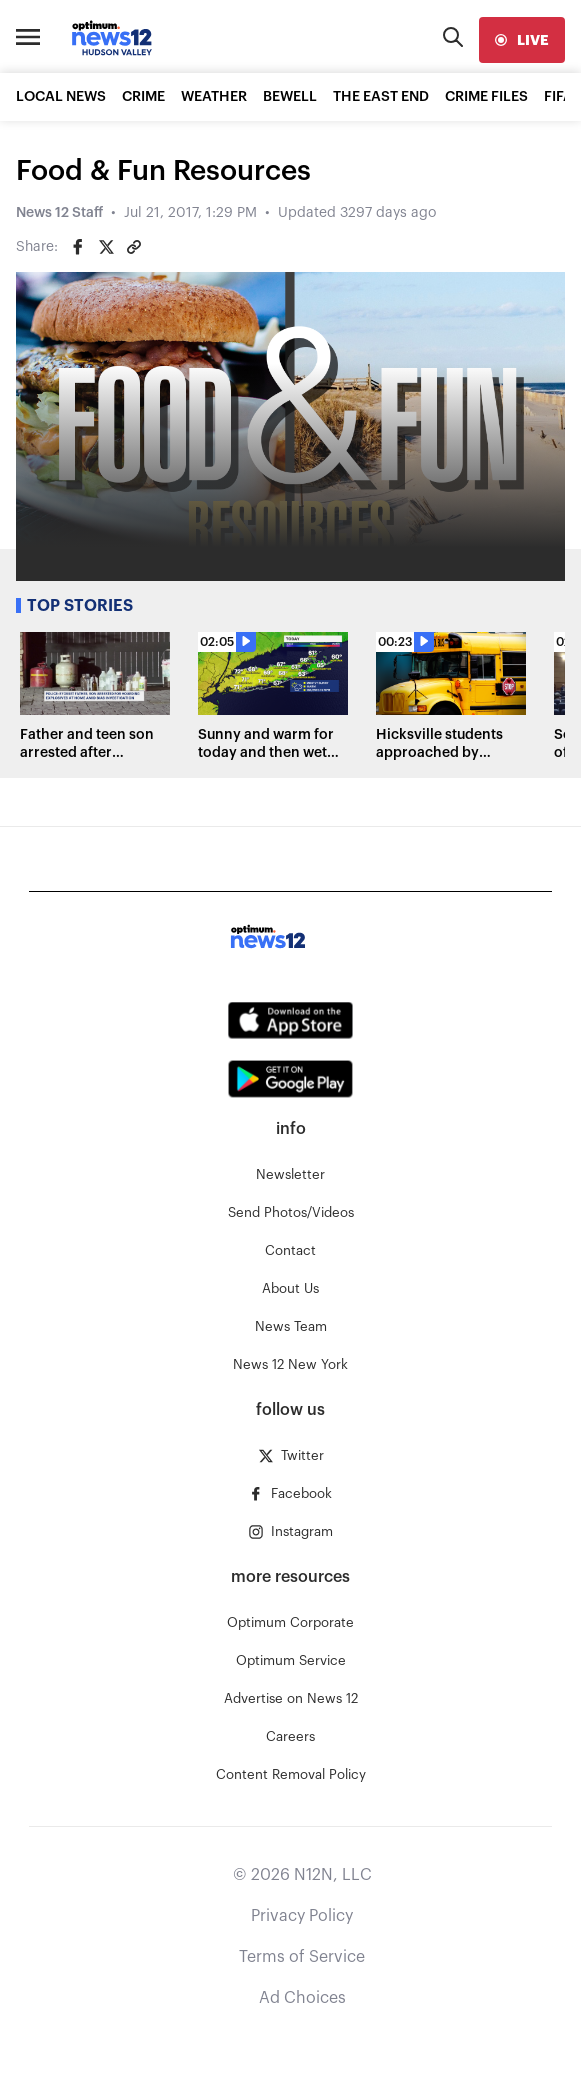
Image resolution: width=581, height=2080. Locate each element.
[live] (522, 40)
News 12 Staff (59, 213)
